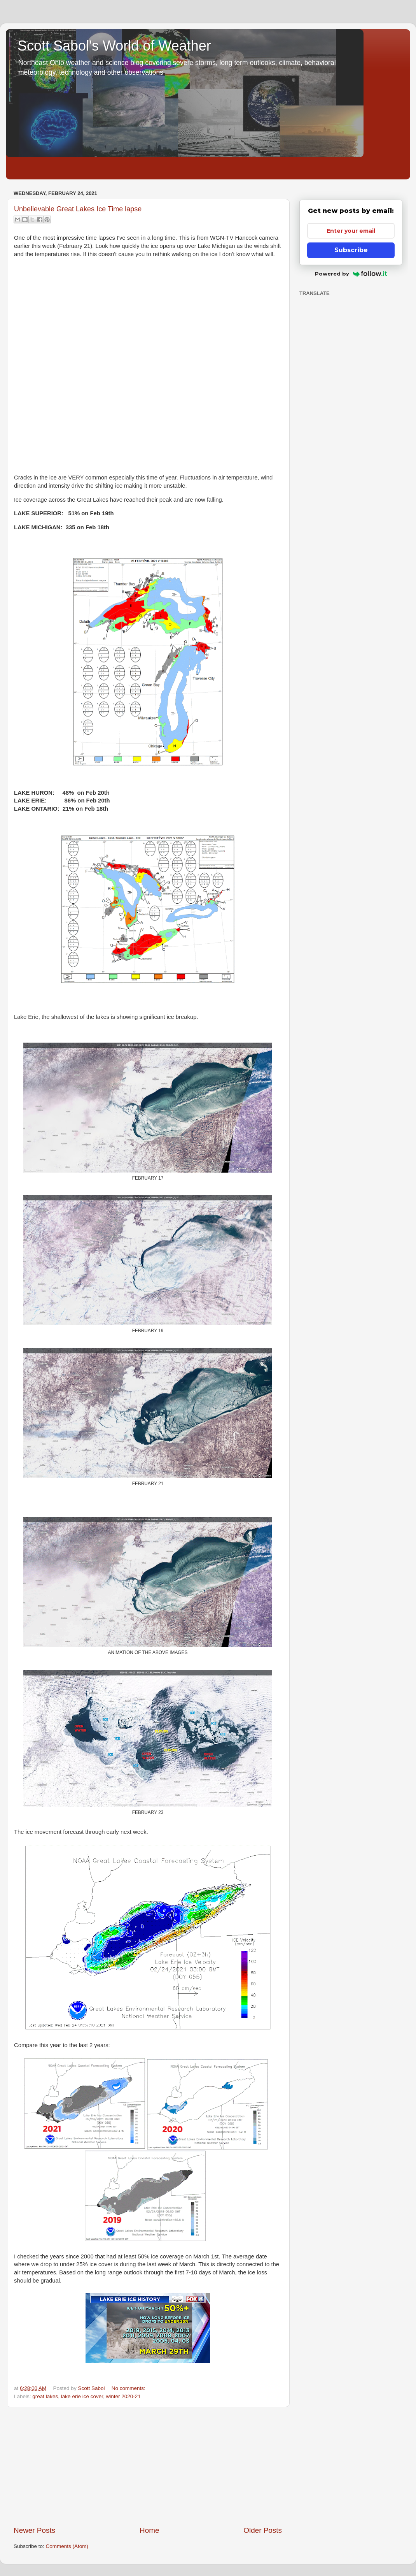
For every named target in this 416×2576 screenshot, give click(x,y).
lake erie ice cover (82, 2396)
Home (149, 2530)
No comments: (128, 2388)
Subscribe (351, 250)
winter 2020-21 (123, 2396)
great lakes (45, 2396)
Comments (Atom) (67, 2546)
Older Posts (262, 2530)
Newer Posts (34, 2530)
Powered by (351, 273)
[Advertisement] (147, 2466)
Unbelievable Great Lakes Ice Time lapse (78, 209)
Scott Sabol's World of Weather (114, 46)
